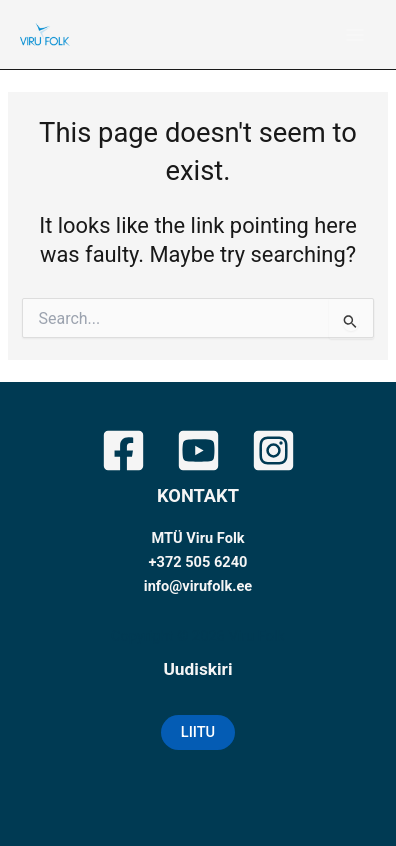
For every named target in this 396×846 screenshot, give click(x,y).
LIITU (198, 732)
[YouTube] (198, 450)
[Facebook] (123, 450)
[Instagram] (273, 450)
